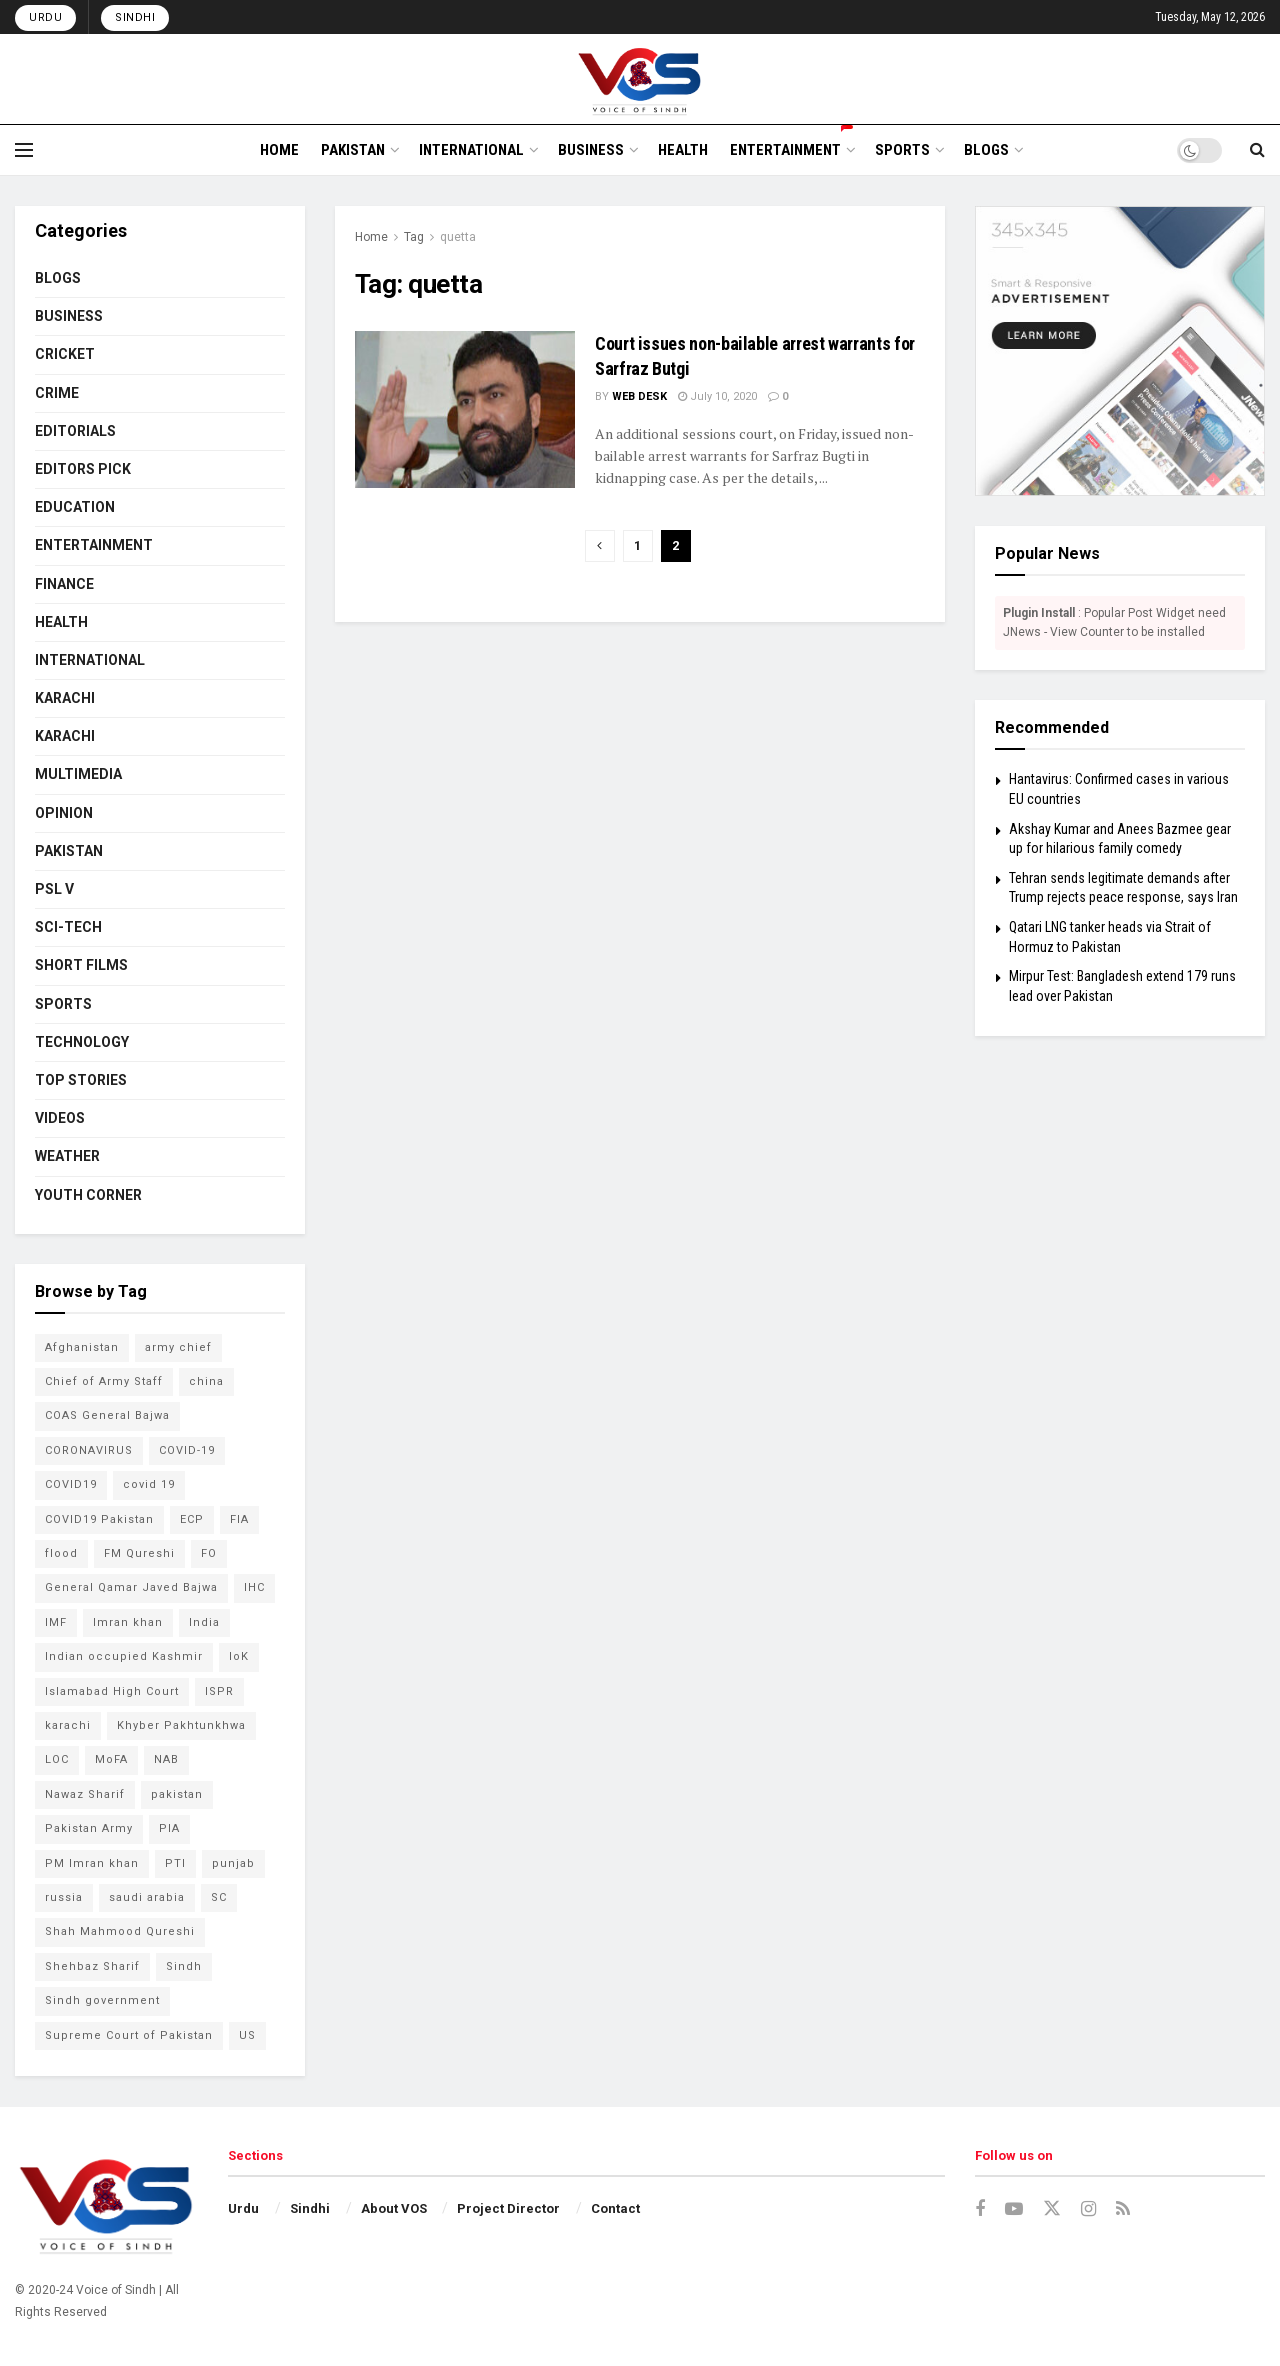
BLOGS (986, 150)
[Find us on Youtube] (1014, 2209)
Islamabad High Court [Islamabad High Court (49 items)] (112, 1691)
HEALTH (683, 150)
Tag (414, 237)
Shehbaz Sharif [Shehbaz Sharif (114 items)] (92, 1966)
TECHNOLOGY (82, 1042)
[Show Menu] (24, 150)
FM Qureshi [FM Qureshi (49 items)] (139, 1553)
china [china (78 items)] (206, 1381)
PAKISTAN (353, 150)
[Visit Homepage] (640, 79)
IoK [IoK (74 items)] (239, 1656)
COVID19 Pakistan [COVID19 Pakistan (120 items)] (99, 1519)
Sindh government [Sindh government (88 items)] (102, 2000)
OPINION (64, 813)
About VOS (394, 2208)
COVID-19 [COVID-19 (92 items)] (187, 1450)
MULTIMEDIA (78, 774)
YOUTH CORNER (88, 1195)
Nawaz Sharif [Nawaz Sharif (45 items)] (85, 1794)
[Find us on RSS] (1123, 2209)
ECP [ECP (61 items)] (192, 1519)
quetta (458, 237)
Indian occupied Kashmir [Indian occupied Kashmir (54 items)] (124, 1656)
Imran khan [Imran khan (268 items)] (128, 1622)
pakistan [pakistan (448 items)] (177, 1794)
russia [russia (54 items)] (64, 1897)
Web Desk (639, 396)
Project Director (508, 2208)
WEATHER (67, 1156)
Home (371, 237)
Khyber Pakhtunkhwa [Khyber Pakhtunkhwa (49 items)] (181, 1725)
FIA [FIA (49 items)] (239, 1519)
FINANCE (64, 584)
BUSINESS (591, 150)
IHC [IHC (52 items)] (254, 1587)
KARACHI (65, 698)
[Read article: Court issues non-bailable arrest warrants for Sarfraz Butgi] (465, 409)
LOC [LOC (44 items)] (57, 1759)
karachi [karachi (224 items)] (68, 1725)
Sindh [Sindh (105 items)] (184, 1966)
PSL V (54, 889)
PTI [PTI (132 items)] (175, 1863)
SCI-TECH (68, 927)
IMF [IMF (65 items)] (56, 1622)
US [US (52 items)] (247, 2035)
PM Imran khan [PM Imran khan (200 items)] (92, 1863)
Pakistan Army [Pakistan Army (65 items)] (89, 1828)
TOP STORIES (81, 1080)
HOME (279, 150)
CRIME (57, 393)
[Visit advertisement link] (1120, 351)
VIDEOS (60, 1118)
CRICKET (65, 354)
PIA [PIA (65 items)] (169, 1828)
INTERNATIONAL (471, 150)
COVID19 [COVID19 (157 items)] (71, 1484)
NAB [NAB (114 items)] (166, 1759)
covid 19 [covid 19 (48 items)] (149, 1484)
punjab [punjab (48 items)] (233, 1863)
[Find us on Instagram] (1088, 2209)
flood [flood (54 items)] (61, 1553)
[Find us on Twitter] (1052, 2209)
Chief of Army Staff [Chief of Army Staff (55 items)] (104, 1381)
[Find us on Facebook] (980, 2209)
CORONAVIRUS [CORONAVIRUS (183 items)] (89, 1450)
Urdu (45, 17)
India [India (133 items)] (204, 1622)
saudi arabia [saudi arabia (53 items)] (147, 1897)
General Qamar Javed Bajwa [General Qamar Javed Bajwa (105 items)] (131, 1587)
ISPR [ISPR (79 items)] (219, 1691)
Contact (615, 2208)
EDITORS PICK (83, 469)
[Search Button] (1257, 150)
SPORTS (902, 150)
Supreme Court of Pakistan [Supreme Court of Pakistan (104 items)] (129, 2035)
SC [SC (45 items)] (219, 1897)
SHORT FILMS (81, 965)
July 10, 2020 (717, 396)
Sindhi (135, 17)
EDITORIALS (75, 431)
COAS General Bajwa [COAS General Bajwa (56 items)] (107, 1415)
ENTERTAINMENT (791, 147)
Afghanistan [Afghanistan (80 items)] (82, 1347)
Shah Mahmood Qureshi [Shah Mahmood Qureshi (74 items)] (120, 1931)
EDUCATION (75, 507)
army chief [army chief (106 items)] (178, 1347)
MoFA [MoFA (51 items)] (111, 1759)
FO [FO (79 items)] (209, 1553)
